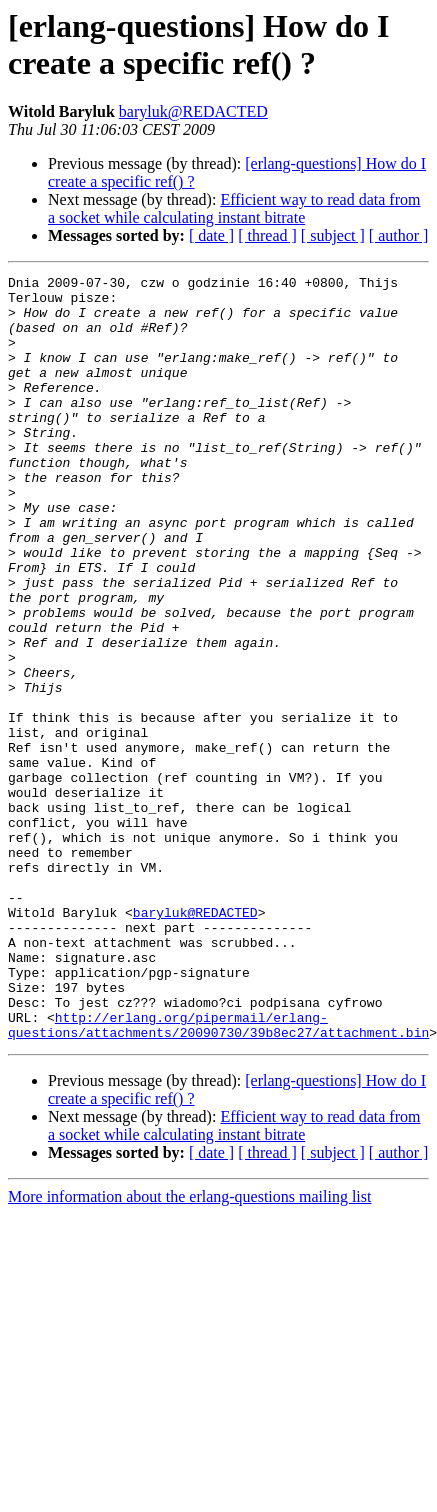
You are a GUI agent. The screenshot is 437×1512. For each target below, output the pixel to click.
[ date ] (211, 235)
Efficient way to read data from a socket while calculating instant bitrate (234, 208)
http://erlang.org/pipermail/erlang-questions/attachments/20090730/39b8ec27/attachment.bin (218, 1176)
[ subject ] (333, 235)
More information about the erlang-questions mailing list (189, 1349)
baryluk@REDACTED (193, 111)
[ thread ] (267, 235)
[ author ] (399, 235)
